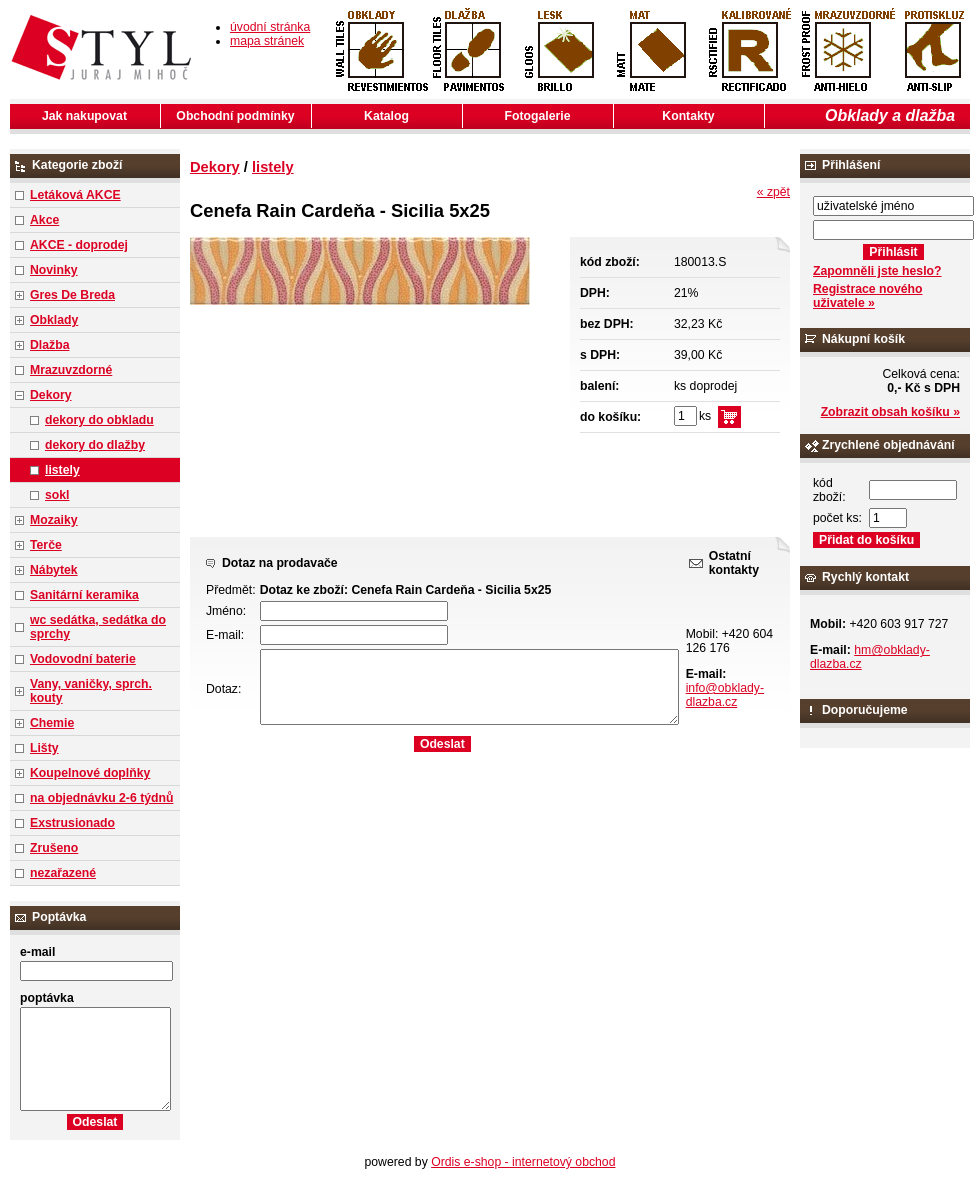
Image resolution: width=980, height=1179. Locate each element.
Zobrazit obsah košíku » (890, 412)
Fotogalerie (538, 116)
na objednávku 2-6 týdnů (101, 798)
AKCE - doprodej (79, 245)
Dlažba (49, 345)
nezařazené (63, 873)
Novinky (54, 270)
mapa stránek (267, 41)
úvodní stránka (270, 27)
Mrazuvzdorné (71, 370)
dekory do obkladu (99, 420)
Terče (46, 545)
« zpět (773, 192)
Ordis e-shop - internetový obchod (523, 1162)
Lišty (44, 748)
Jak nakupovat (84, 116)
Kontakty (688, 116)
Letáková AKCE (75, 195)
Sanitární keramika (84, 595)
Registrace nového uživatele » (867, 296)
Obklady (54, 320)
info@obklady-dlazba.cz (725, 695)
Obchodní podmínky (235, 116)
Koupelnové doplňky (90, 773)
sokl (57, 495)
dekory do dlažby (95, 445)
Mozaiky (54, 520)
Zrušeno (54, 848)
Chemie (52, 723)
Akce (44, 220)
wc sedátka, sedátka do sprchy (98, 627)
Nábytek (54, 570)
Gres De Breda (72, 295)
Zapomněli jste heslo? (877, 271)
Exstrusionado (72, 823)
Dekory (50, 395)
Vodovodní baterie (83, 659)
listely (62, 470)
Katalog (386, 116)
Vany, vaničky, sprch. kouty (91, 691)
